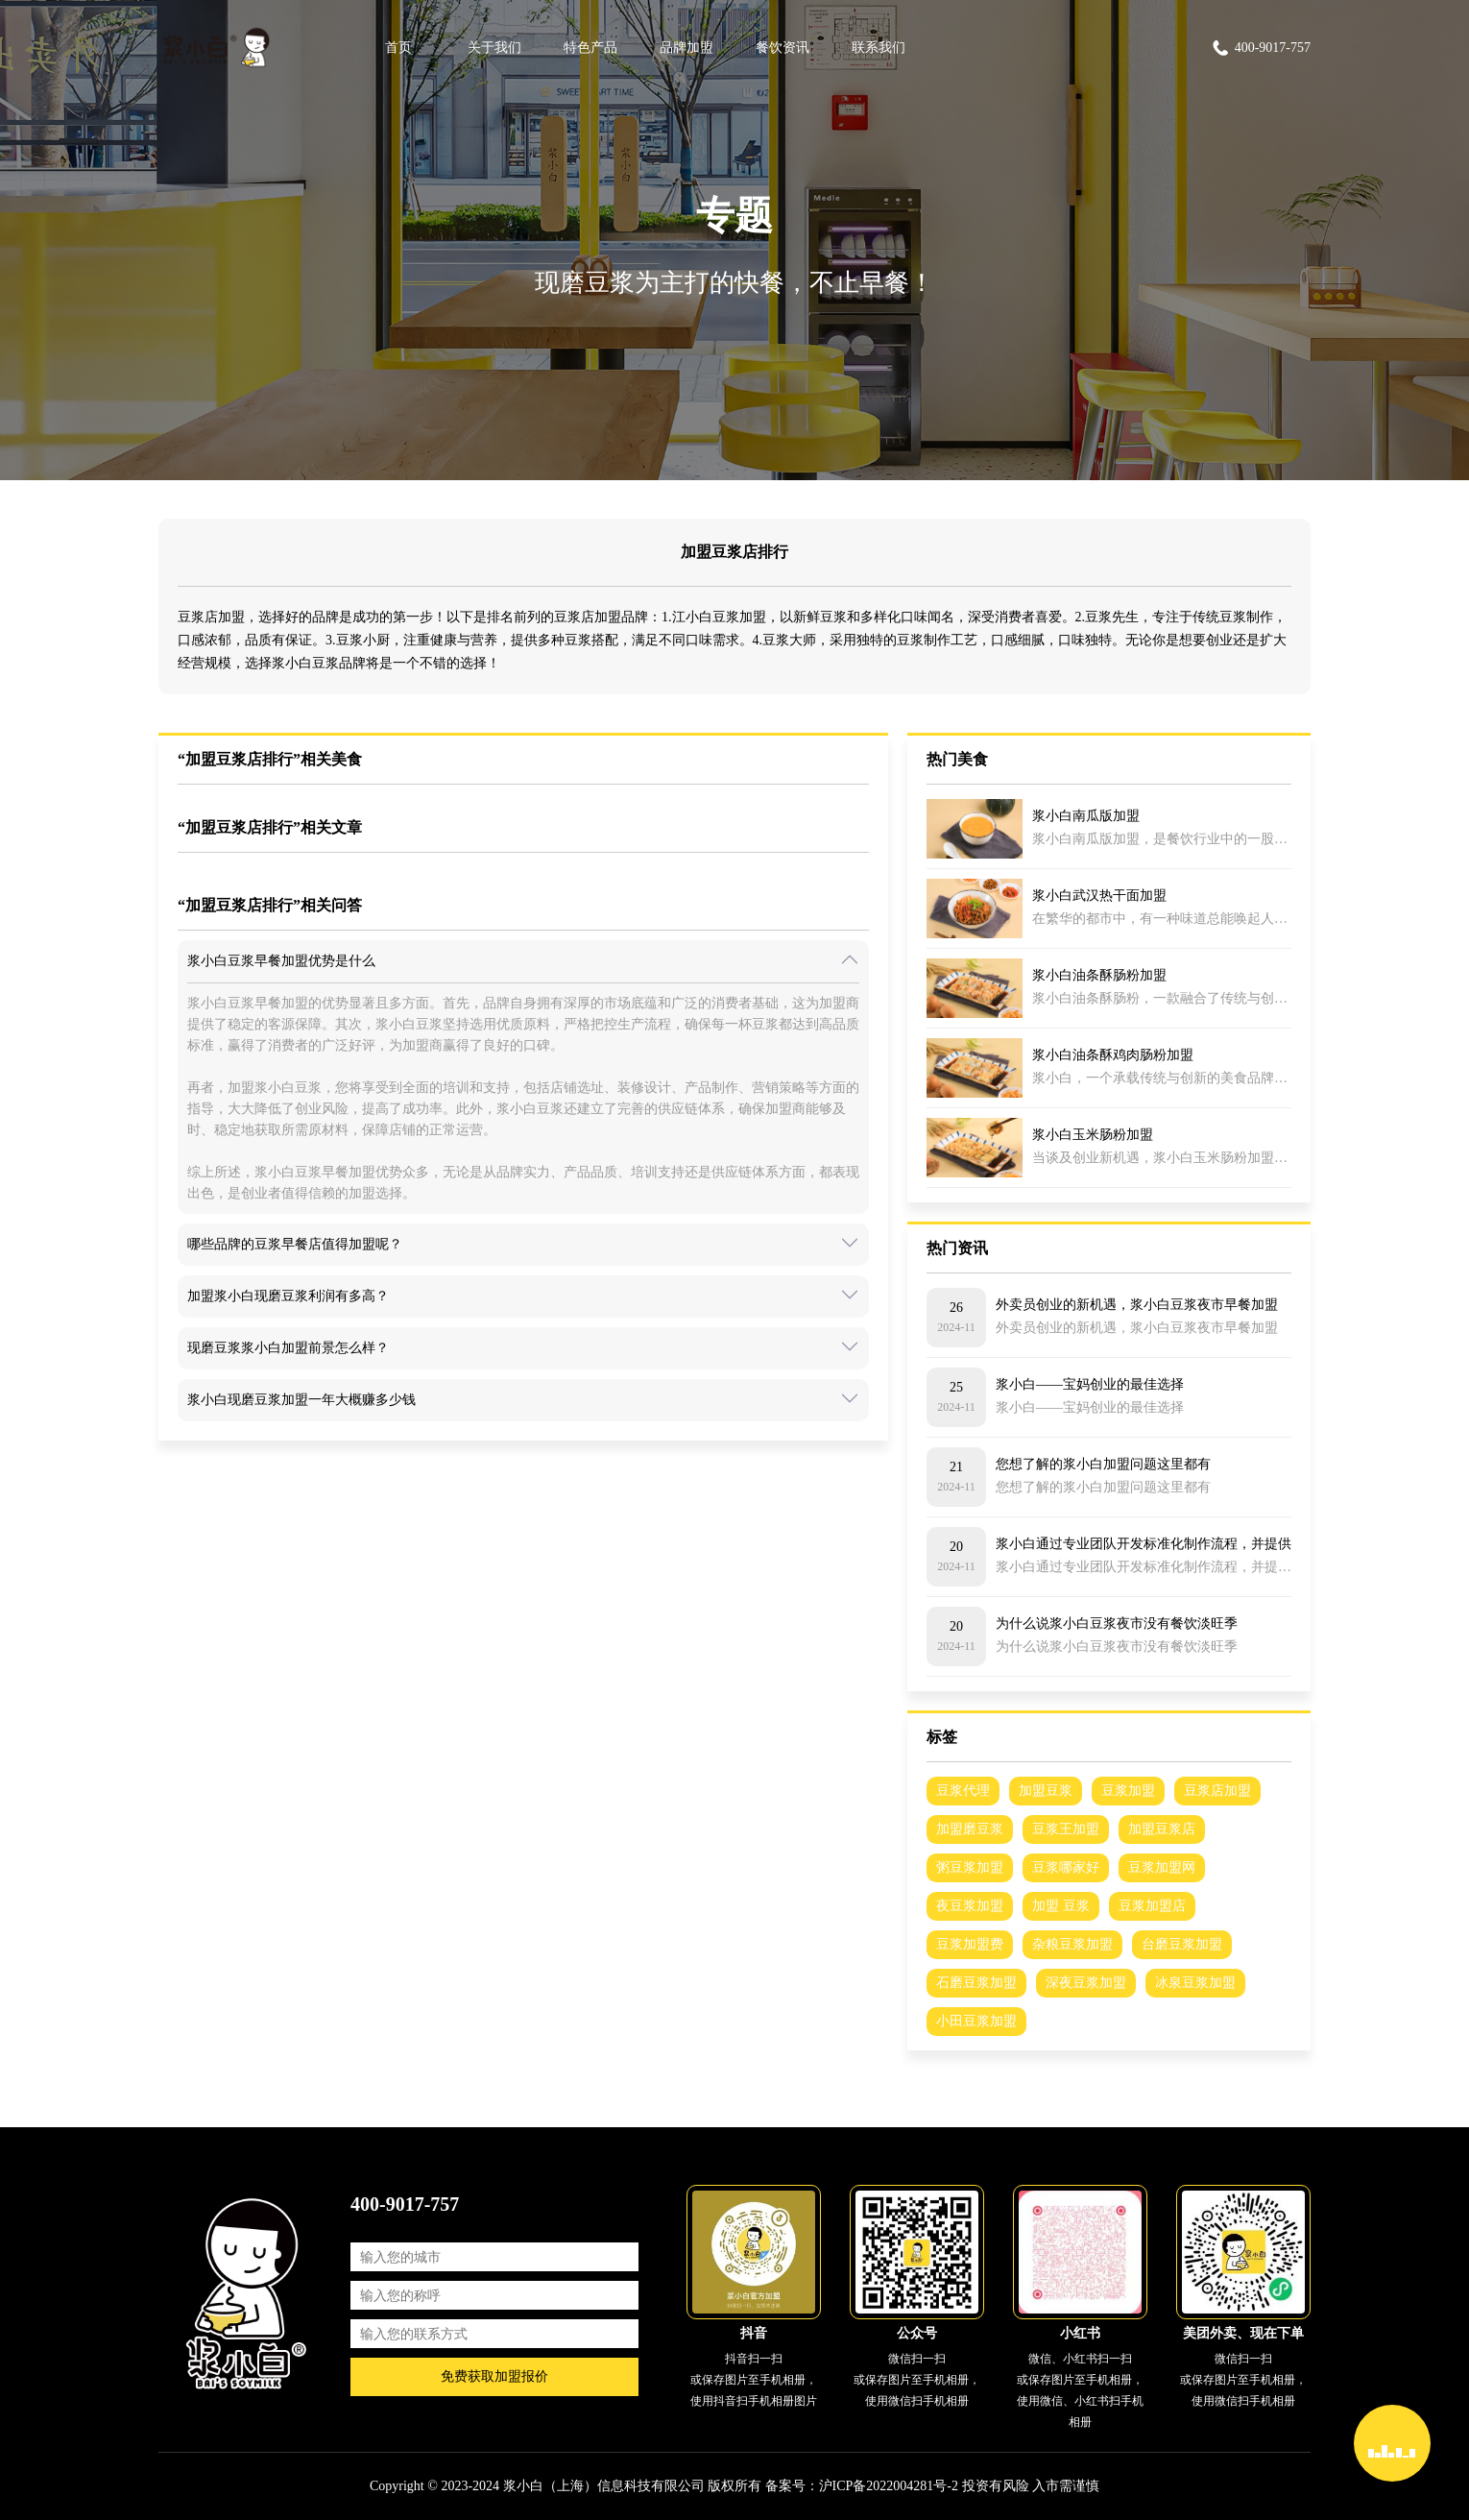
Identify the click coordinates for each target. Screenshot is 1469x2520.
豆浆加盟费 (969, 1944)
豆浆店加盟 (1217, 1790)
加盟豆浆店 (1161, 1829)
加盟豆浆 (1045, 1790)
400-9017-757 (1261, 48)
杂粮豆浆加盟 (1072, 1944)
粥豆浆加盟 (969, 1867)
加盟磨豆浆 (969, 1829)
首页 (398, 47)
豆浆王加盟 (1065, 1829)
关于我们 (494, 47)
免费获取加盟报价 (494, 2376)
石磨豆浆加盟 (976, 1982)
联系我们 (878, 47)
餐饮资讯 (782, 47)
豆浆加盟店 (1152, 1906)
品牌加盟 (686, 47)
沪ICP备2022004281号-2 (888, 2486)
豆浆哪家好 (1065, 1867)
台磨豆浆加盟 (1182, 1944)
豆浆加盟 (1128, 1790)
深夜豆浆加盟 (1086, 1982)
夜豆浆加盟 (969, 1906)
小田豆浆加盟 (976, 2021)
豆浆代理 (963, 1790)
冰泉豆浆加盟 (1195, 1982)
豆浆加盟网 (1161, 1867)
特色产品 (590, 47)
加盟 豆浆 (1061, 1906)
